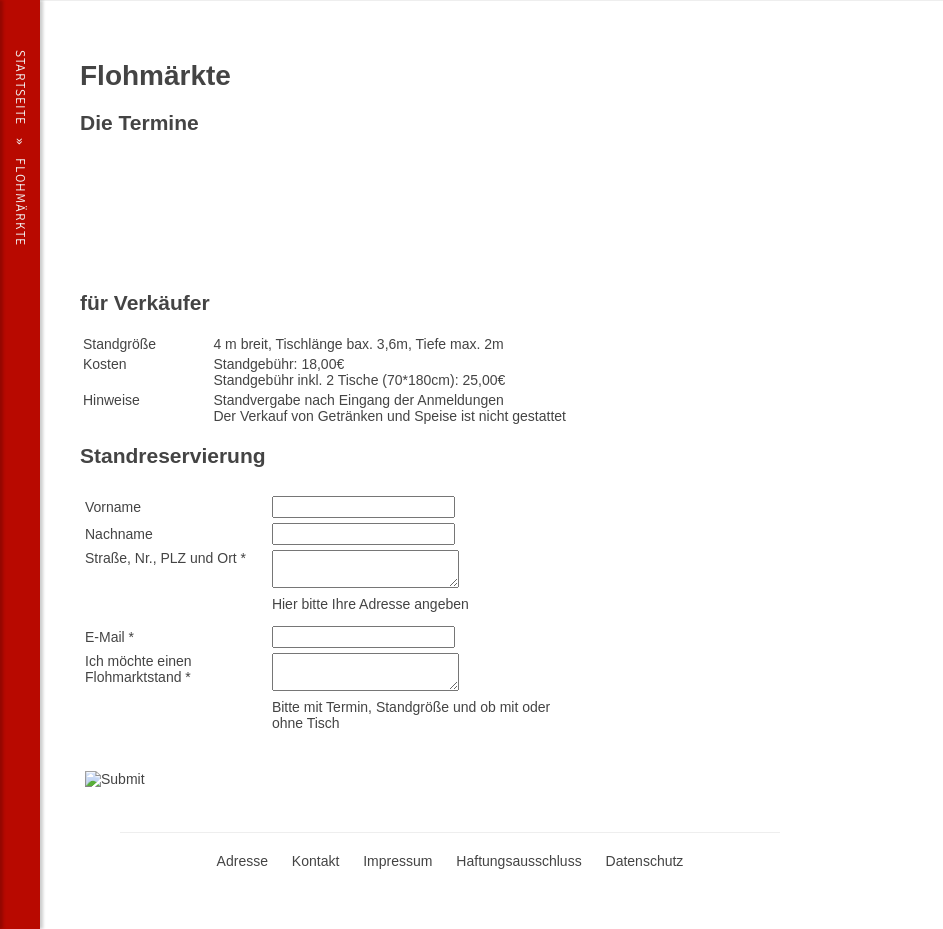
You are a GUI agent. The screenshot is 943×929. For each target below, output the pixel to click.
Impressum (397, 861)
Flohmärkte (20, 202)
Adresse (242, 861)
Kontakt (315, 861)
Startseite (20, 87)
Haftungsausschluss (518, 861)
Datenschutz (645, 861)
